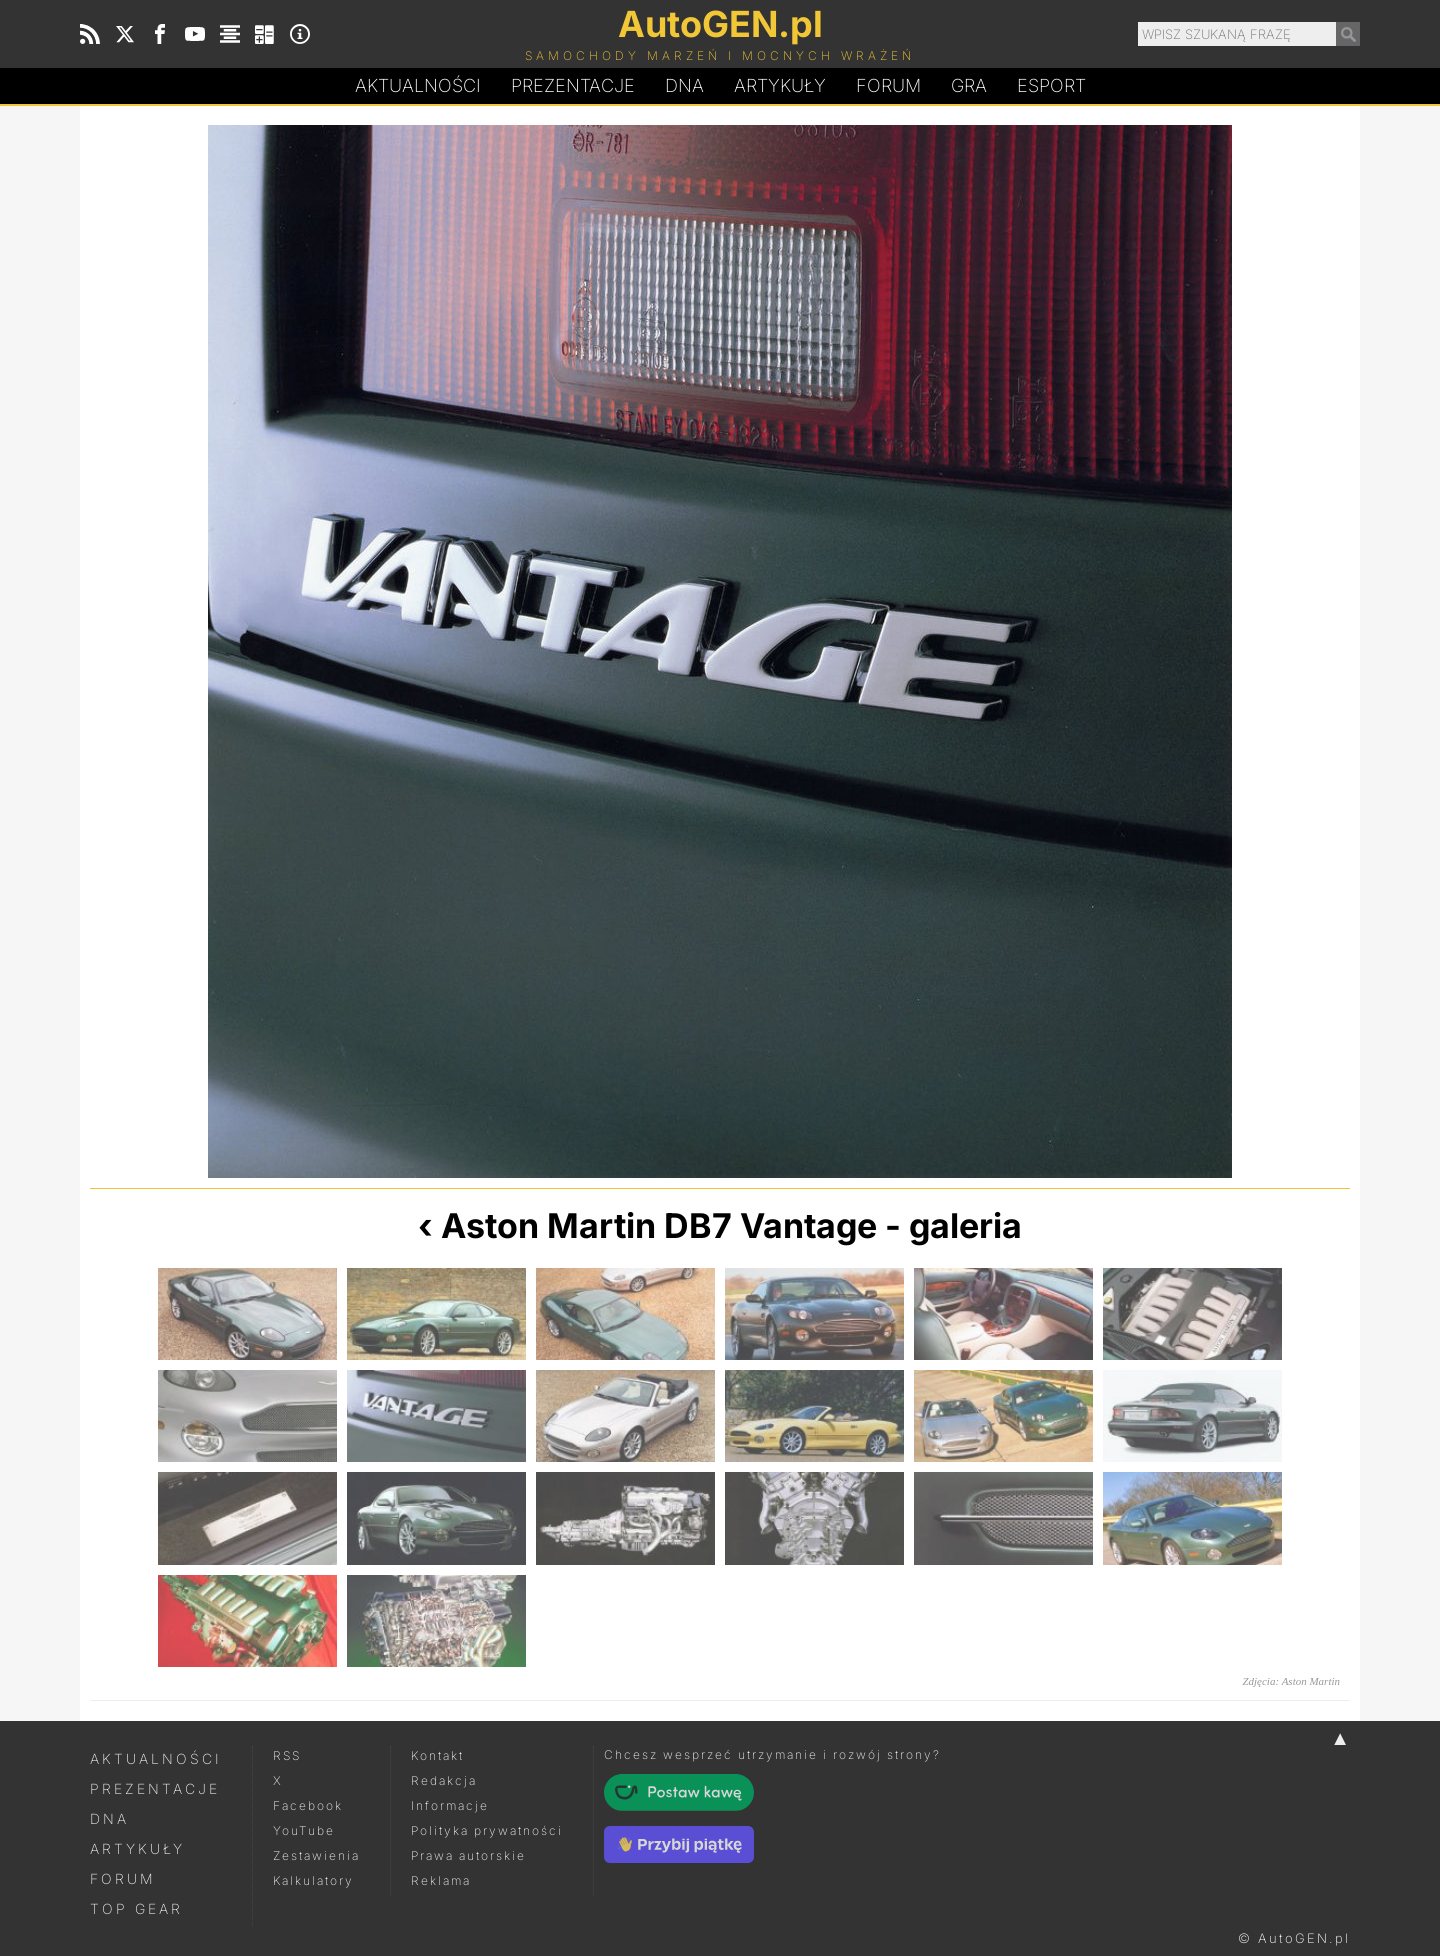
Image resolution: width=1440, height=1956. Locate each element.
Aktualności (418, 85)
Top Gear (136, 1908)
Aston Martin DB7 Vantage (659, 1225)
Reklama (441, 1880)
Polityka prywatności (487, 1830)
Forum (888, 85)
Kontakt (437, 1755)
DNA (109, 1818)
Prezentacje (573, 85)
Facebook (308, 1805)
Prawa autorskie (468, 1855)
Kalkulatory (313, 1880)
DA (684, 86)
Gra (969, 85)
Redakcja (444, 1780)
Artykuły (780, 85)
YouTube (304, 1830)
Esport (1051, 85)
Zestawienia (316, 1855)
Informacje (450, 1805)
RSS (287, 1755)
